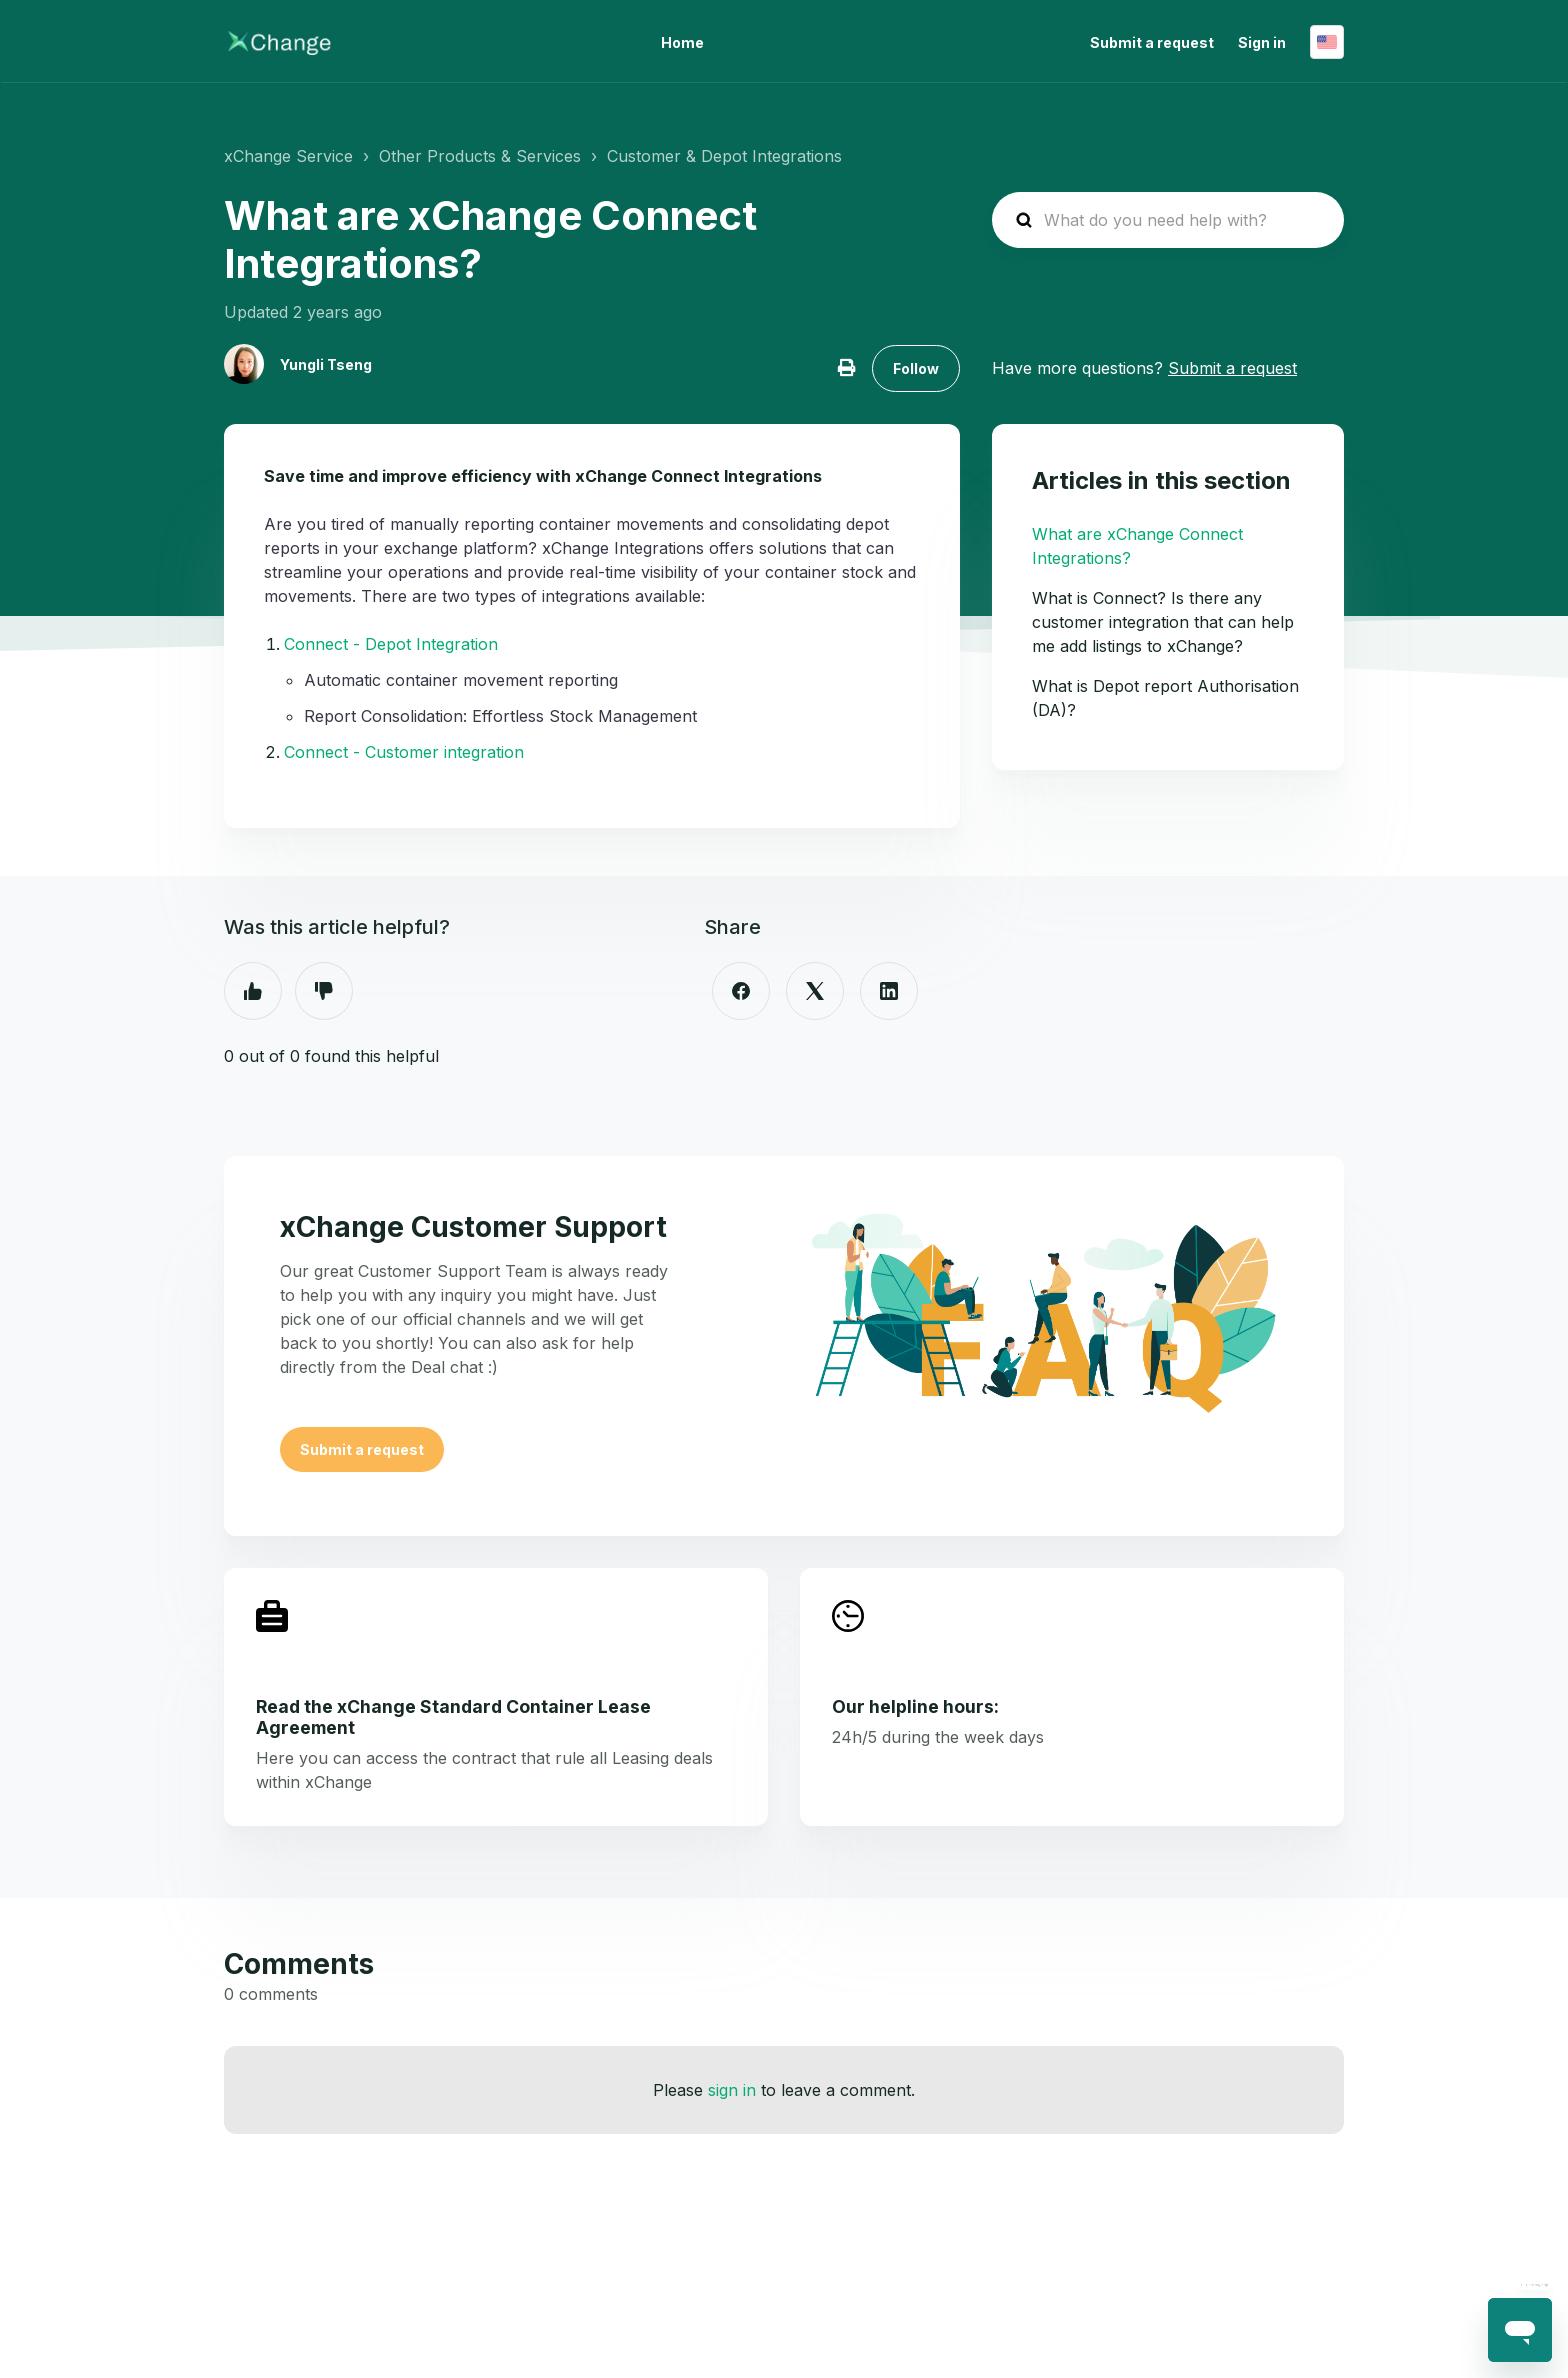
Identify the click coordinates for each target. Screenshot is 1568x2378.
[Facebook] (741, 991)
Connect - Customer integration (404, 752)
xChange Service (288, 156)
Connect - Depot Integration (391, 644)
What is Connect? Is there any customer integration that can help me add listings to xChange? (1163, 622)
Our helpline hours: (915, 1706)
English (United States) (1327, 42)
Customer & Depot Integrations (724, 156)
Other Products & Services (480, 156)
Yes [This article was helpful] (253, 991)
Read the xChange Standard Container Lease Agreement (453, 1717)
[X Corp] (815, 991)
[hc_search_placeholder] (1168, 220)
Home (682, 42)
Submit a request (1152, 42)
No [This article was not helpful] (324, 991)
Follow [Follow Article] (916, 368)
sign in (732, 2090)
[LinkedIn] (889, 991)
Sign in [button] (1262, 42)
